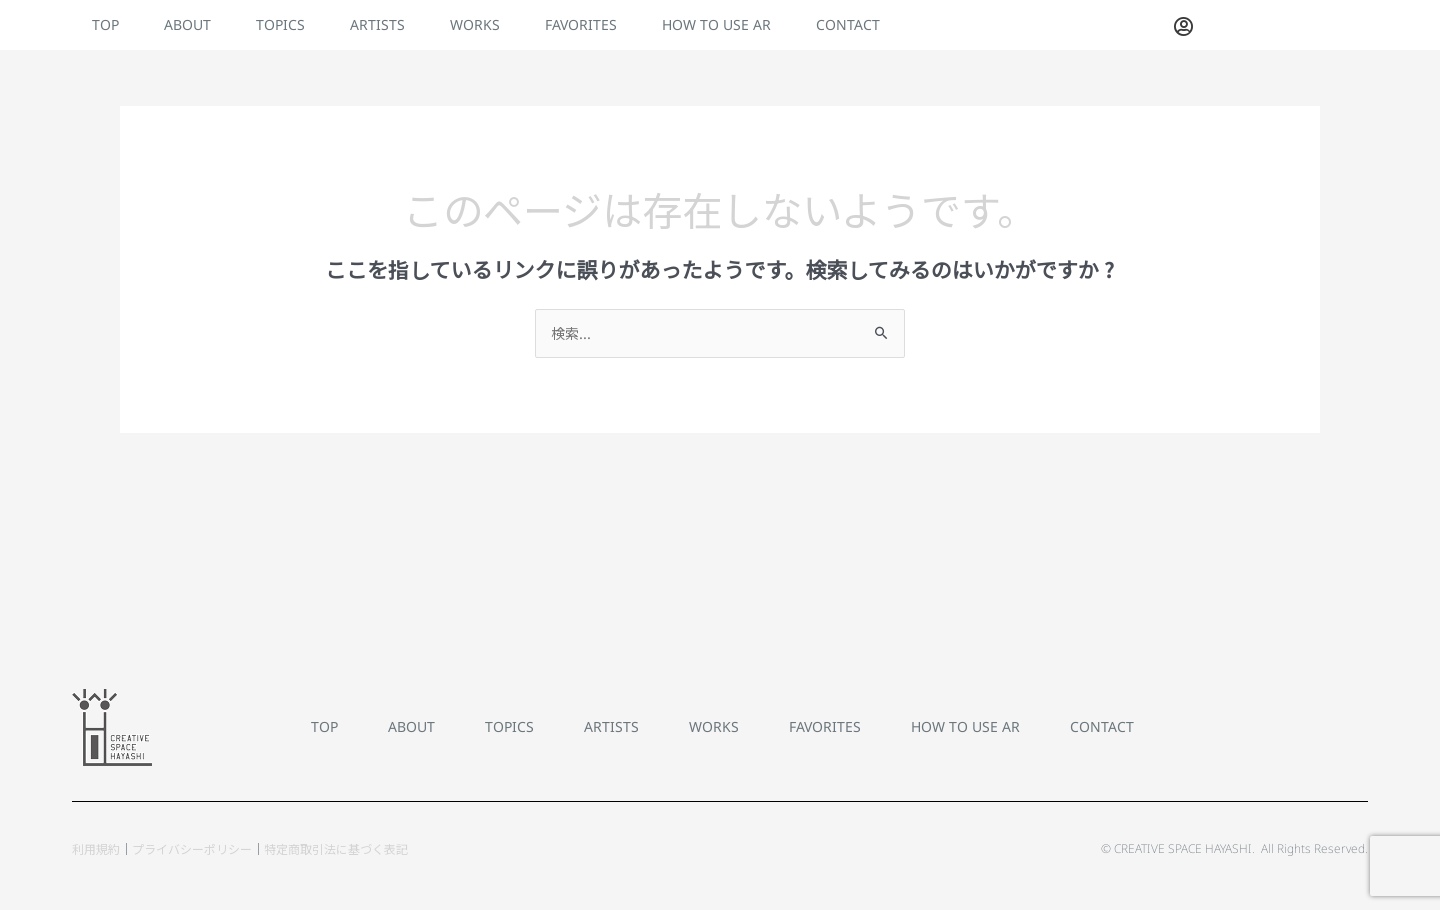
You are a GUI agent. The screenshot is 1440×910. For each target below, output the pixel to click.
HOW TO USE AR (716, 24)
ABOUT (187, 24)
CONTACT (848, 24)
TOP (105, 24)
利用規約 (96, 848)
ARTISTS (377, 24)
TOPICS (280, 24)
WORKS (475, 24)
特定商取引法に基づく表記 (336, 848)
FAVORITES (581, 24)
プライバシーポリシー (192, 848)
